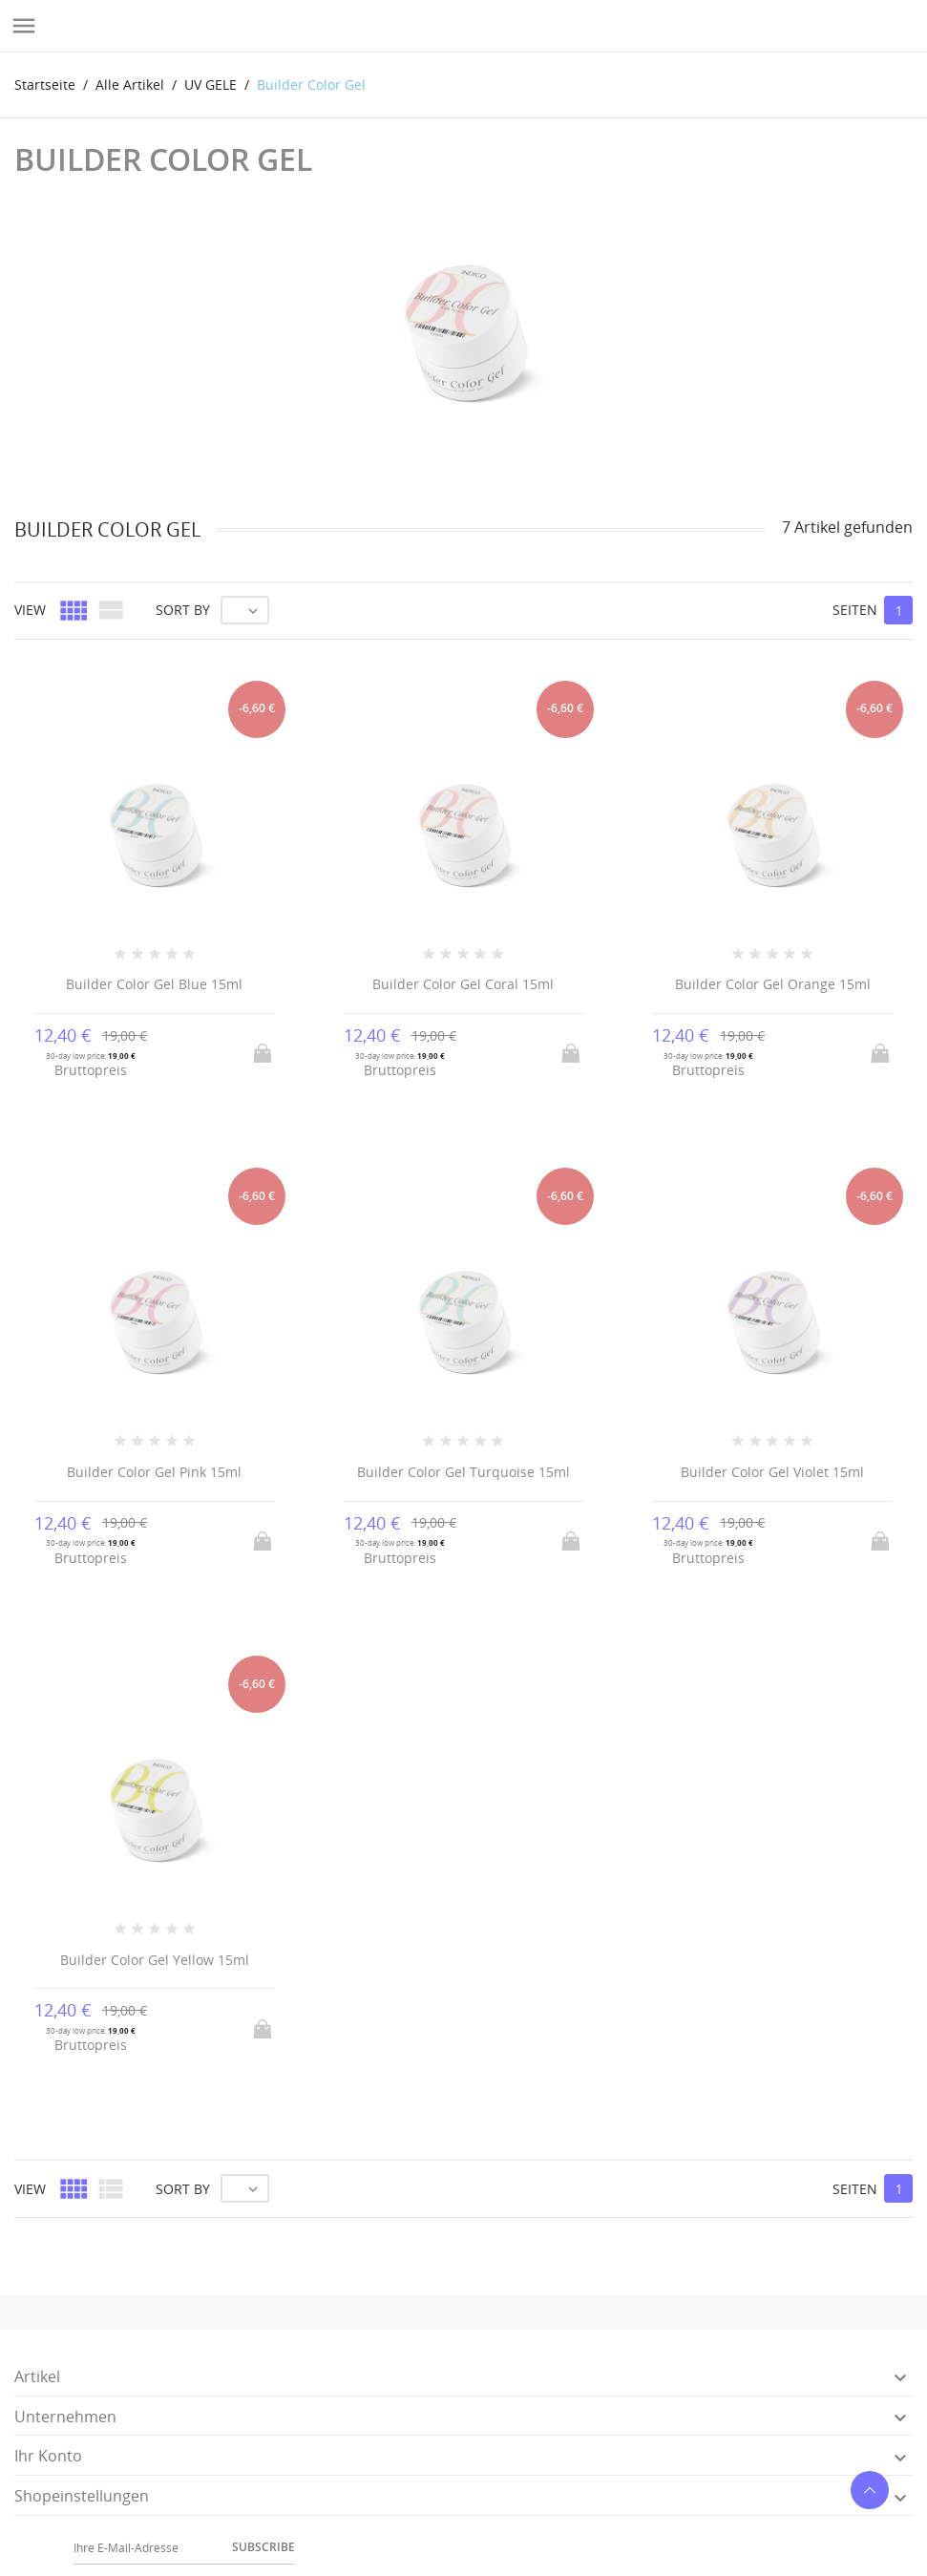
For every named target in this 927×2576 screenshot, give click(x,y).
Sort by (183, 610)
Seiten (854, 610)
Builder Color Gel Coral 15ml (463, 984)
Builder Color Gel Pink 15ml (154, 1472)
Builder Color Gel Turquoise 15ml (463, 1472)
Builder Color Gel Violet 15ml (772, 1472)
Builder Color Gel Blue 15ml (154, 984)
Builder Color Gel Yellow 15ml (154, 1960)
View (30, 610)
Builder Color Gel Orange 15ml (773, 984)
